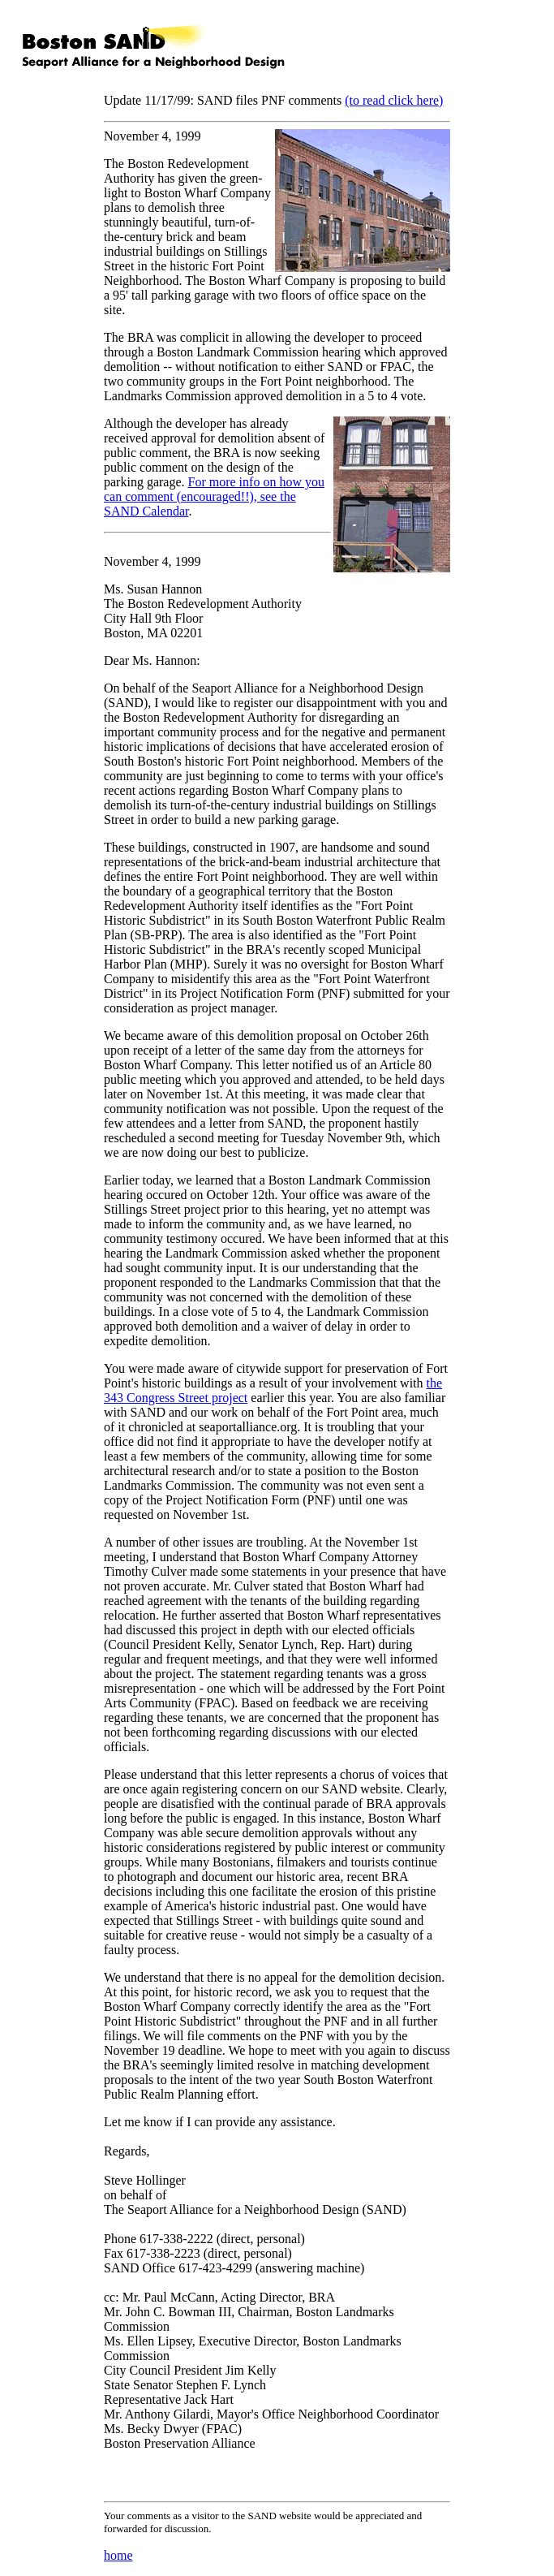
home (118, 2555)
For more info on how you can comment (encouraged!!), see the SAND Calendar (214, 496)
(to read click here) (394, 100)
